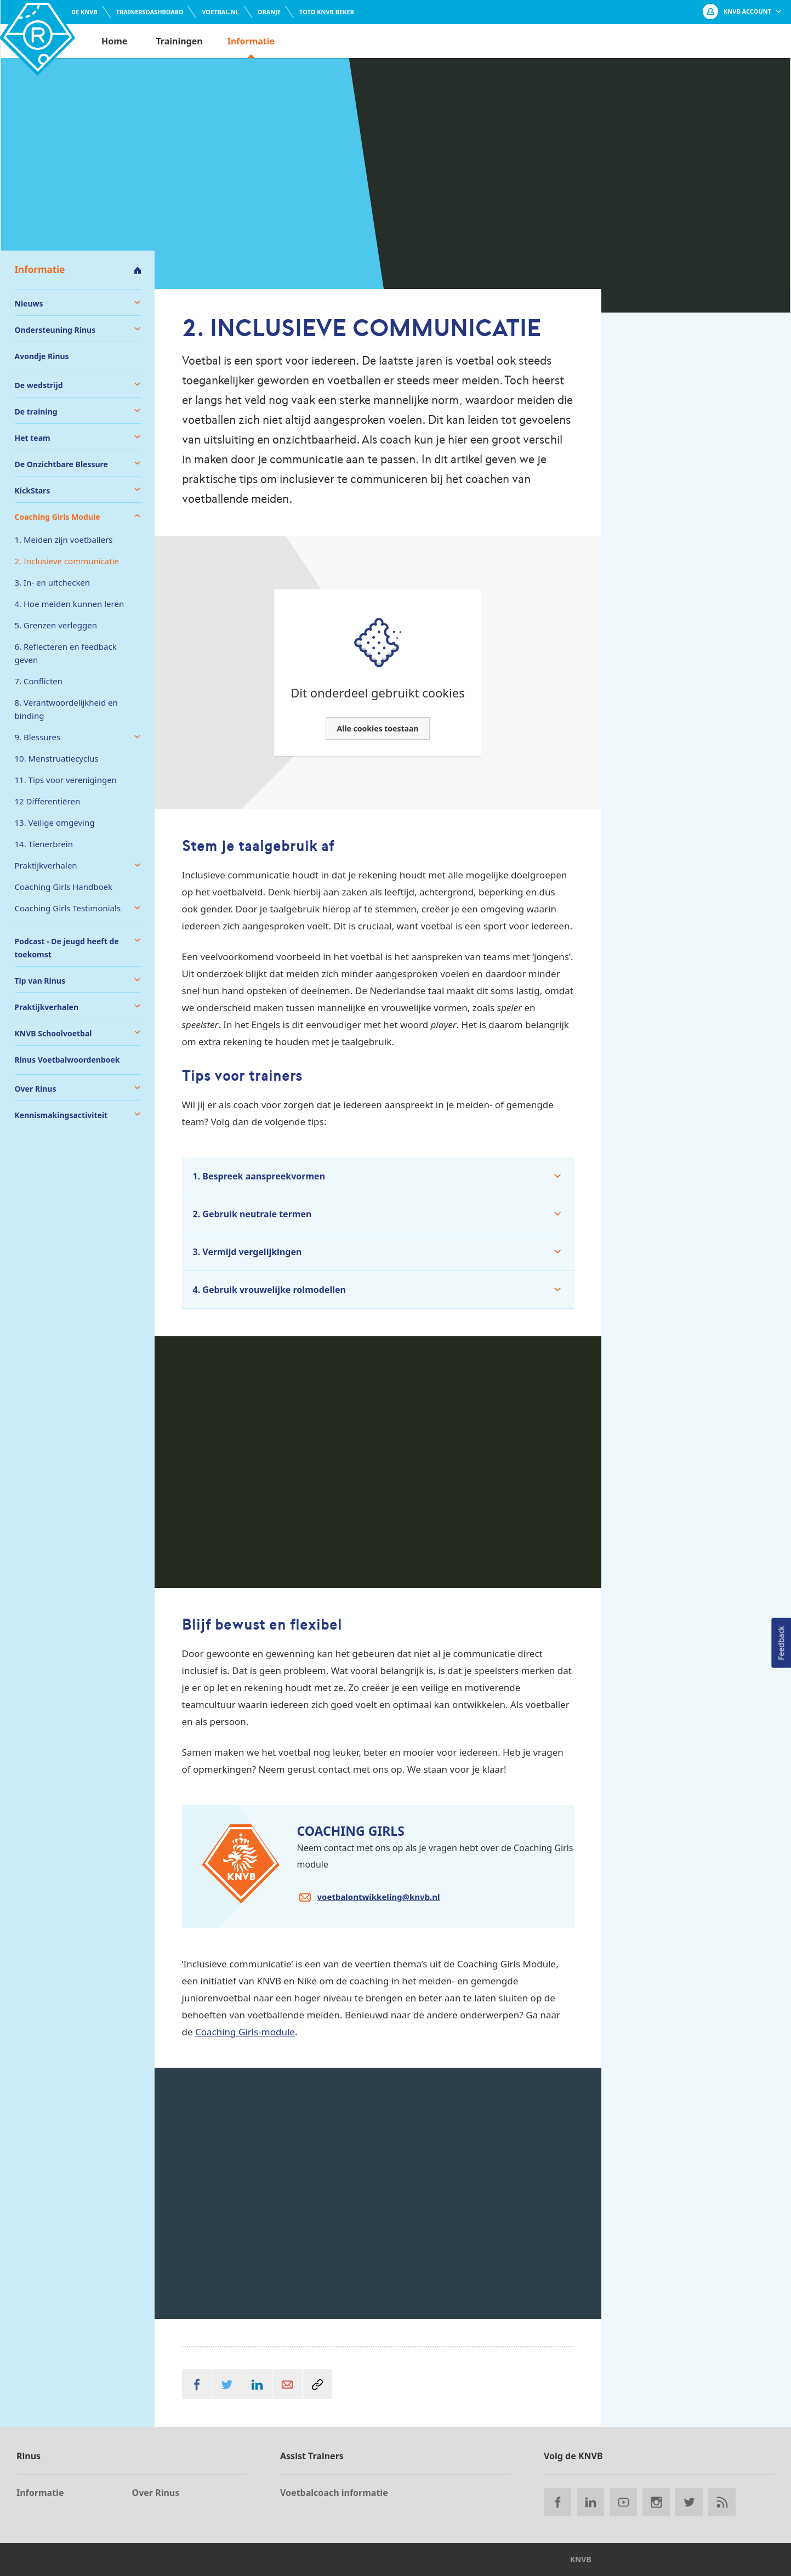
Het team (32, 438)
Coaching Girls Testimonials (68, 908)
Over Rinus (35, 1088)
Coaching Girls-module (245, 2031)
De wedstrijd (39, 385)
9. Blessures (38, 736)
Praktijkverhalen (46, 865)
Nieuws (29, 303)
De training (36, 411)
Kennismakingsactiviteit (61, 1115)
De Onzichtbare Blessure (61, 464)
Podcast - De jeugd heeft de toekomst (67, 948)
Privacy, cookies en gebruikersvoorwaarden (691, 2559)
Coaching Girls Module (57, 517)
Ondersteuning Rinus (55, 330)
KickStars (32, 490)
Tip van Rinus (40, 980)
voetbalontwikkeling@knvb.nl (378, 1896)
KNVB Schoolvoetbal (53, 1033)
